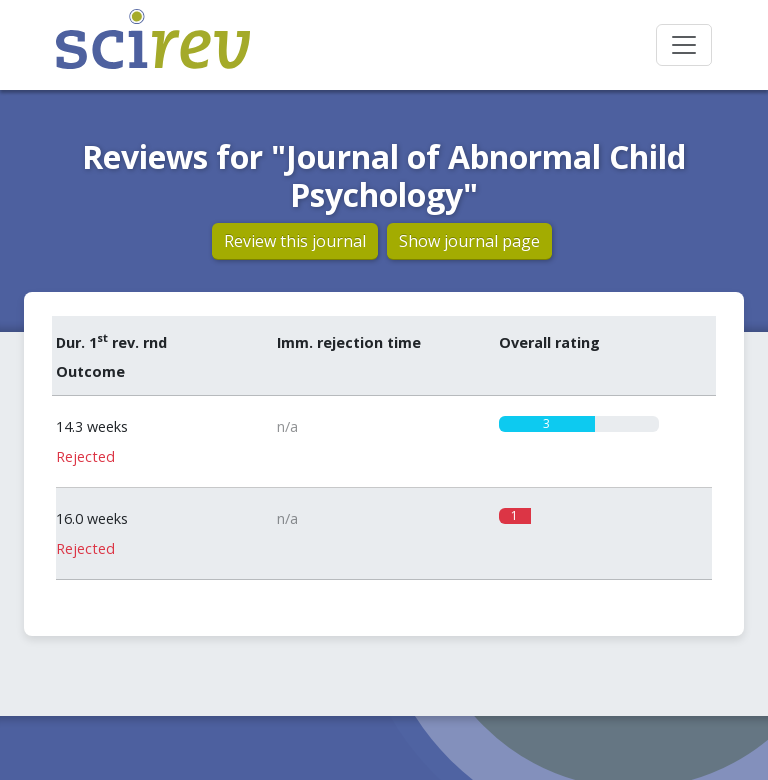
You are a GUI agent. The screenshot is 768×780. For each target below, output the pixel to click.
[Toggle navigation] (684, 45)
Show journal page (469, 241)
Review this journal (295, 241)
